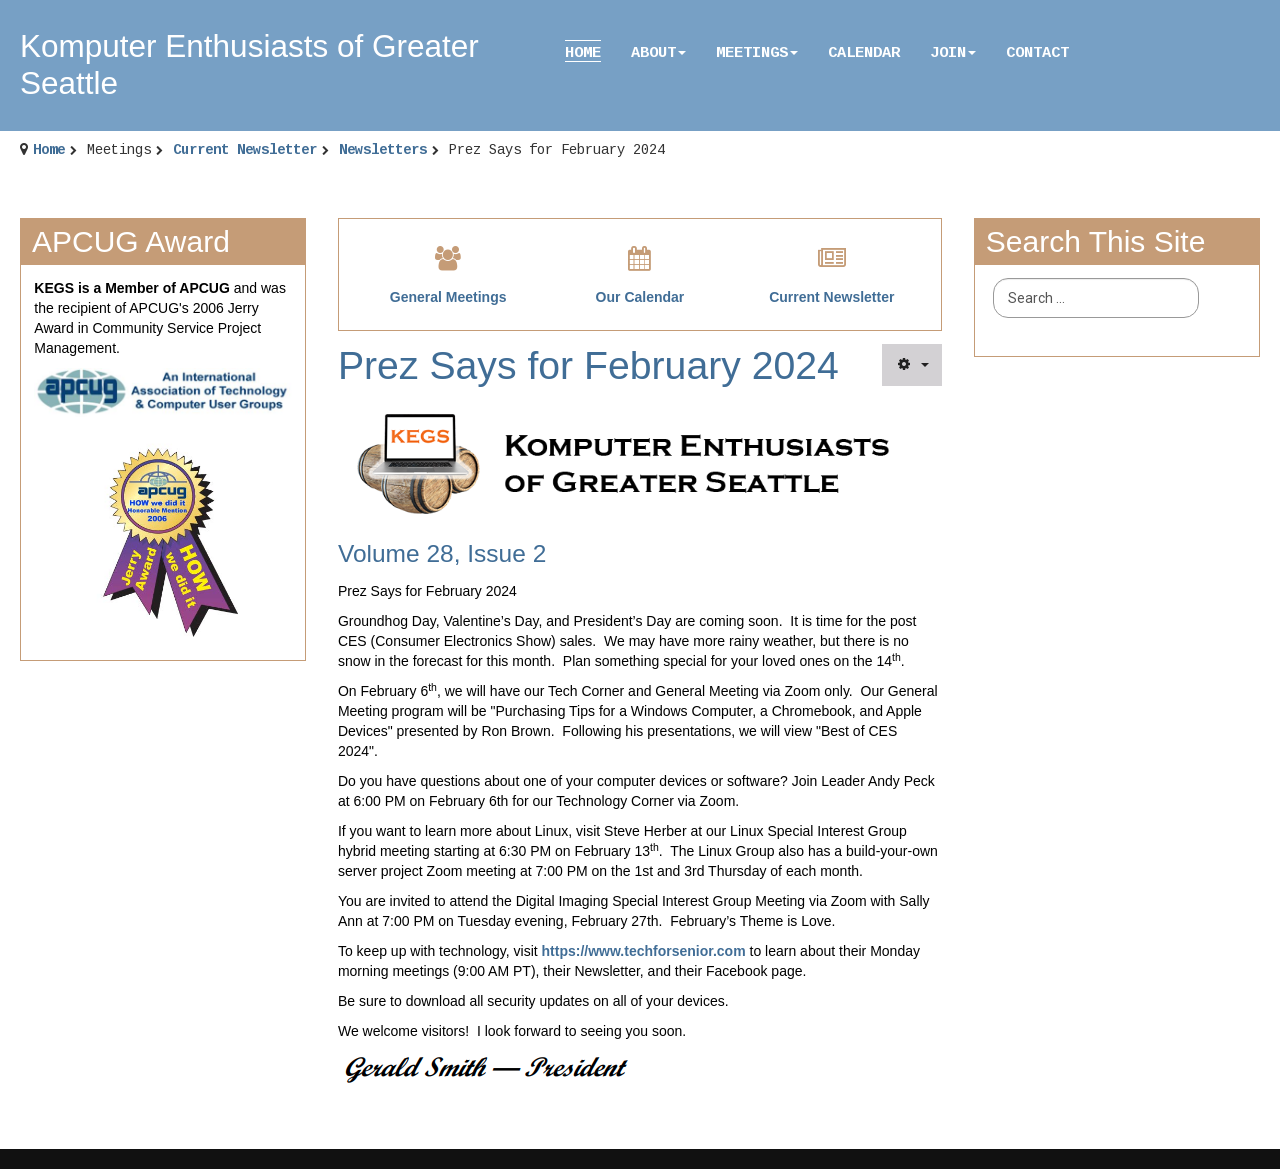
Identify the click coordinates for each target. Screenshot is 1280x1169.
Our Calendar (640, 297)
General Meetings (448, 297)
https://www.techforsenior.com (644, 951)
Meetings (757, 53)
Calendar (864, 53)
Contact (1037, 53)
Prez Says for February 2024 (588, 365)
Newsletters (383, 150)
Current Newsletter (245, 150)
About (658, 53)
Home (583, 53)
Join (953, 53)
